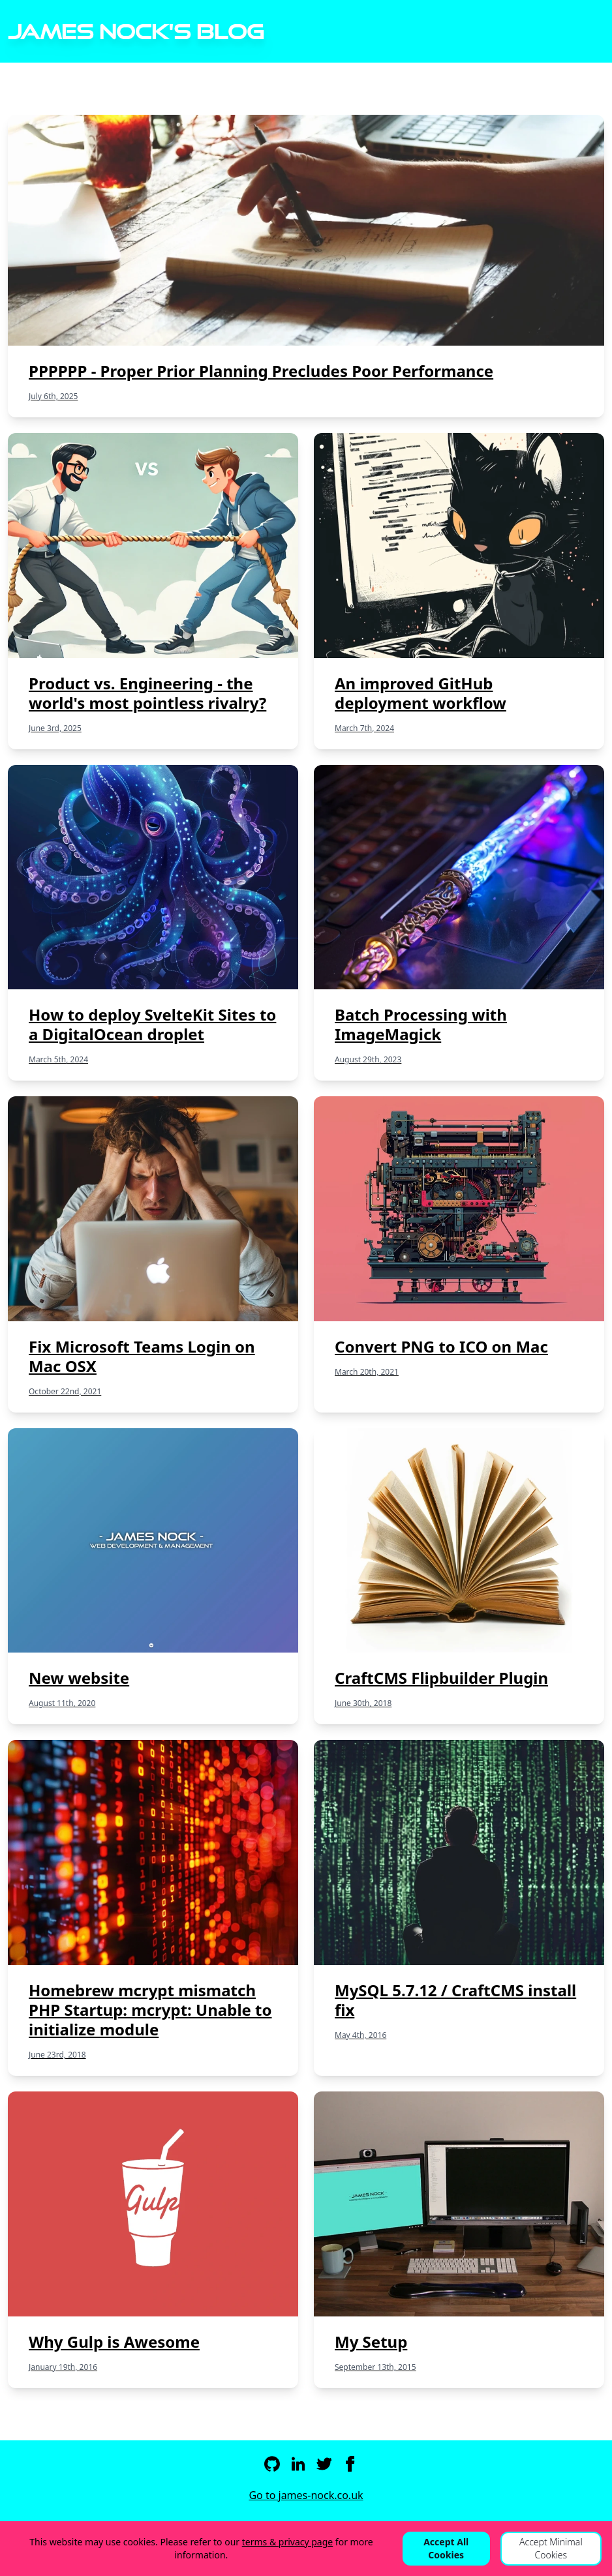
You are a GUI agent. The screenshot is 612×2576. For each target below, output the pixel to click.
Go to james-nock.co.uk (306, 2495)
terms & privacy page (287, 2542)
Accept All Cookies (445, 2548)
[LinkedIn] (298, 2464)
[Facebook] (350, 2464)
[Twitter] (324, 2464)
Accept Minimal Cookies (551, 2548)
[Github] (272, 2464)
